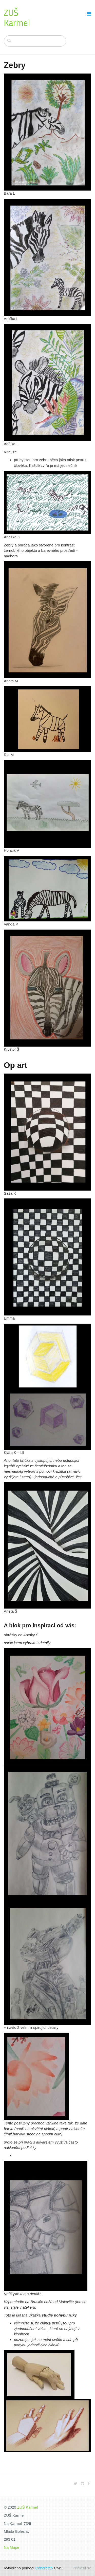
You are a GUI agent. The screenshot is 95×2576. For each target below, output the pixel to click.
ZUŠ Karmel (17, 17)
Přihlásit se (82, 2568)
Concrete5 (44, 2568)
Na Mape (11, 2547)
